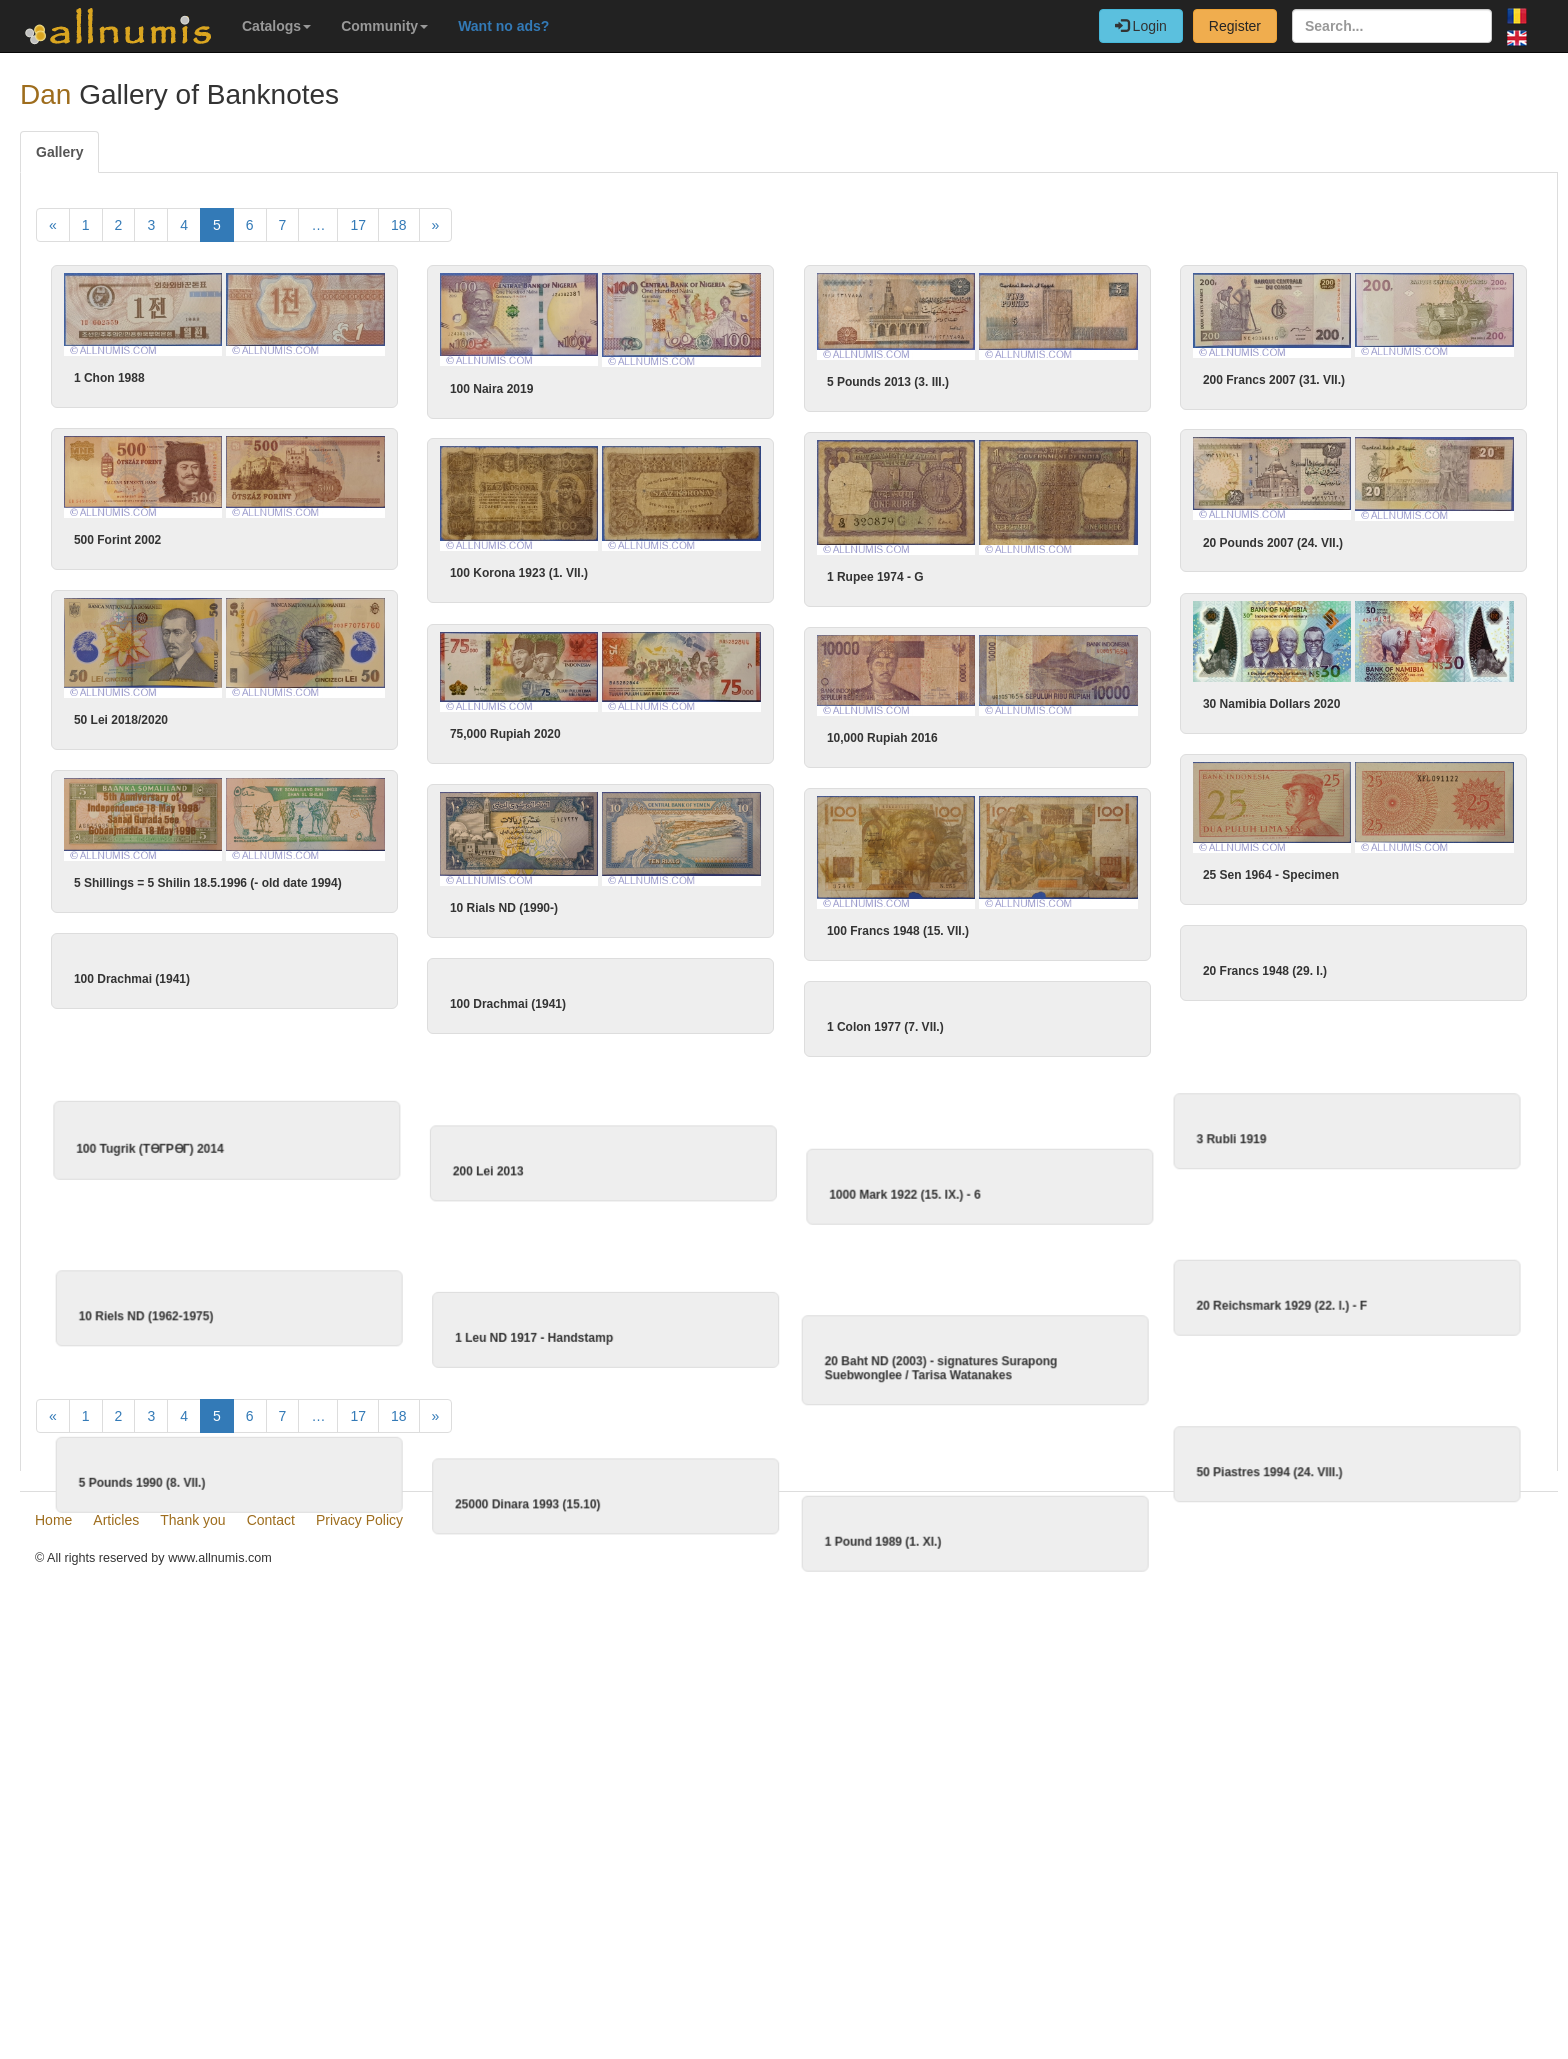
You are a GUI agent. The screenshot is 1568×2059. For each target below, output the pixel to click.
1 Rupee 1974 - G (875, 584)
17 (358, 225)
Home (53, 1932)
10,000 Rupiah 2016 (973, 747)
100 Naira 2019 (491, 389)
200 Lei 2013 (577, 1228)
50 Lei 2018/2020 (121, 738)
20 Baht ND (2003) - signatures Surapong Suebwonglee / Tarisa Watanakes (852, 1452)
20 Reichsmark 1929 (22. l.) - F (1015, 1402)
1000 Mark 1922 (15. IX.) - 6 (993, 1245)
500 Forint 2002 (117, 549)
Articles (116, 1932)
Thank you (192, 1932)
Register (1235, 26)
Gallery (59, 152)
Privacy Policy (359, 1932)
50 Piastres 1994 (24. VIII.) (1003, 1601)
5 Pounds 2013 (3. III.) (888, 382)
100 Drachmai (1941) (223, 1010)
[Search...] (1392, 26)
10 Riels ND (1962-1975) (323, 1410)
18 (399, 225)
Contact (271, 1932)
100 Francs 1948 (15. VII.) (989, 949)
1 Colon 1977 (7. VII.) (976, 1046)
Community (384, 26)
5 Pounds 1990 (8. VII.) (319, 1609)
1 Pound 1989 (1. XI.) (794, 1658)
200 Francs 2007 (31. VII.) (1274, 380)
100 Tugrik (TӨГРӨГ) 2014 (238, 1211)
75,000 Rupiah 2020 (597, 744)
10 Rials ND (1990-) (596, 927)
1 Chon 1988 (109, 378)
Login (1141, 26)
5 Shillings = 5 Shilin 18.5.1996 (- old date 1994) (299, 905)
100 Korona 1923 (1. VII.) (702, 580)
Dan (45, 94)
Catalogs (276, 26)
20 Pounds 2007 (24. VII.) (1091, 551)
